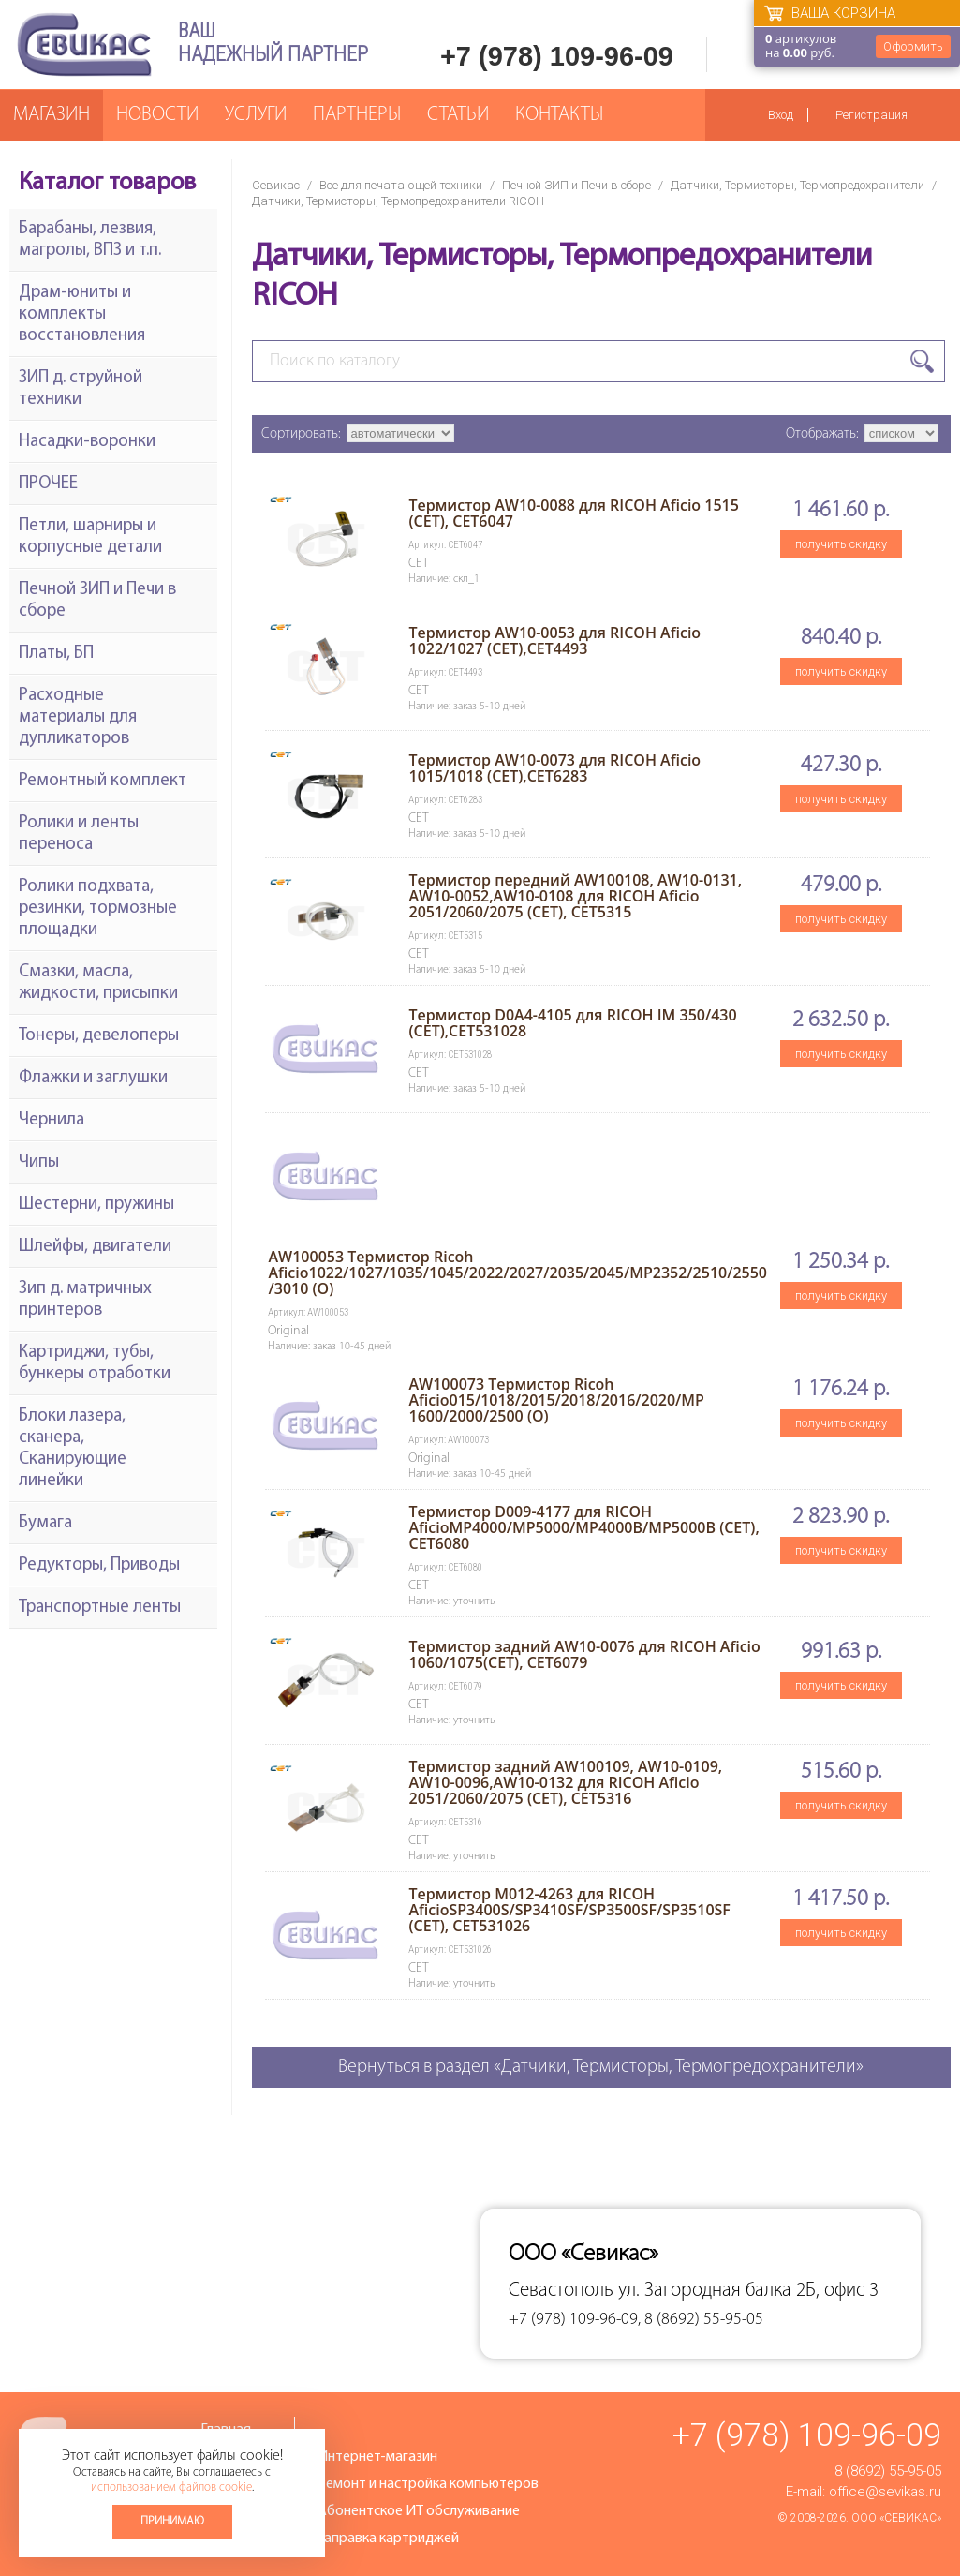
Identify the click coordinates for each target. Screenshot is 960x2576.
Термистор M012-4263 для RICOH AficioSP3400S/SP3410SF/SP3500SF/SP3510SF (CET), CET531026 (569, 1910)
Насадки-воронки (87, 442)
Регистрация (871, 115)
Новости (157, 115)
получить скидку (841, 544)
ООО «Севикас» (896, 2517)
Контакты (559, 115)
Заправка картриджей (388, 2538)
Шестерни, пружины (96, 1205)
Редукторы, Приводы (99, 1565)
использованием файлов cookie (171, 2487)
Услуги (256, 115)
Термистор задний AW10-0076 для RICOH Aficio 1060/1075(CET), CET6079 (584, 1654)
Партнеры (357, 115)
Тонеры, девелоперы (99, 1036)
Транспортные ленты (100, 1607)
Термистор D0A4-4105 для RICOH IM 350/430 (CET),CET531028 (572, 1023)
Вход (780, 115)
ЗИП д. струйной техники (80, 389)
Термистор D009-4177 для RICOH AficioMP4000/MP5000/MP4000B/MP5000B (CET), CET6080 (583, 1527)
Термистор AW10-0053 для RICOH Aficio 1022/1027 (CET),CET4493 (554, 640)
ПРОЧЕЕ (48, 484)
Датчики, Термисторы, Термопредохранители (797, 185)
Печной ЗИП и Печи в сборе (576, 185)
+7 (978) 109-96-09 (556, 56)
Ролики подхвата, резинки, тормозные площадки (98, 908)
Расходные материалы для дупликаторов (78, 717)
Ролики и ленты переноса (79, 834)
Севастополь (561, 2291)
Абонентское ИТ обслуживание (419, 2511)
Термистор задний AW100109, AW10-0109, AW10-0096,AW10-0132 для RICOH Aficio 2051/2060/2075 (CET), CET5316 (565, 1782)
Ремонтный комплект (102, 781)
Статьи (458, 115)
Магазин (51, 115)
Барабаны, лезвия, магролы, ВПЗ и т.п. (90, 240)
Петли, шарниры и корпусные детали (90, 537)
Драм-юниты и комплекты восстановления (82, 314)
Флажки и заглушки (93, 1078)
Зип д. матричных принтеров (85, 1299)
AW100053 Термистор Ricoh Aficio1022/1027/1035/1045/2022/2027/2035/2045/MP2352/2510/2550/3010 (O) (517, 1272)
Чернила (51, 1120)
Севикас (276, 185)
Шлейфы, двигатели (95, 1247)
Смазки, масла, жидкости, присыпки (98, 983)
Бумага (45, 1523)
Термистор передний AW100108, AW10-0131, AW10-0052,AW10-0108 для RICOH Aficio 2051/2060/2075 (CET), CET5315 (575, 896)
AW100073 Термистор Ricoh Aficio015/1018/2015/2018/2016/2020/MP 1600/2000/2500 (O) (555, 1400)
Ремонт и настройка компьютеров (428, 2484)
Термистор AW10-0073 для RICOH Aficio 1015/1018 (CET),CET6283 (554, 768)
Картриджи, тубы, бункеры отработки (94, 1363)
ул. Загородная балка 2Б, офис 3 (748, 2291)
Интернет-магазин (377, 2456)
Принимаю (172, 2521)
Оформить (913, 46)
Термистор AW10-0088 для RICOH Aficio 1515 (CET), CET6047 (573, 513)
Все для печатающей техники (400, 185)
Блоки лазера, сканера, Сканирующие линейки (72, 1448)
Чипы (39, 1162)
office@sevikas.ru (885, 2491)
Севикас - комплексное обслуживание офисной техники (84, 44)
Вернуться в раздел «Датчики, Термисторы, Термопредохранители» (601, 2067)
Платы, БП (56, 654)
